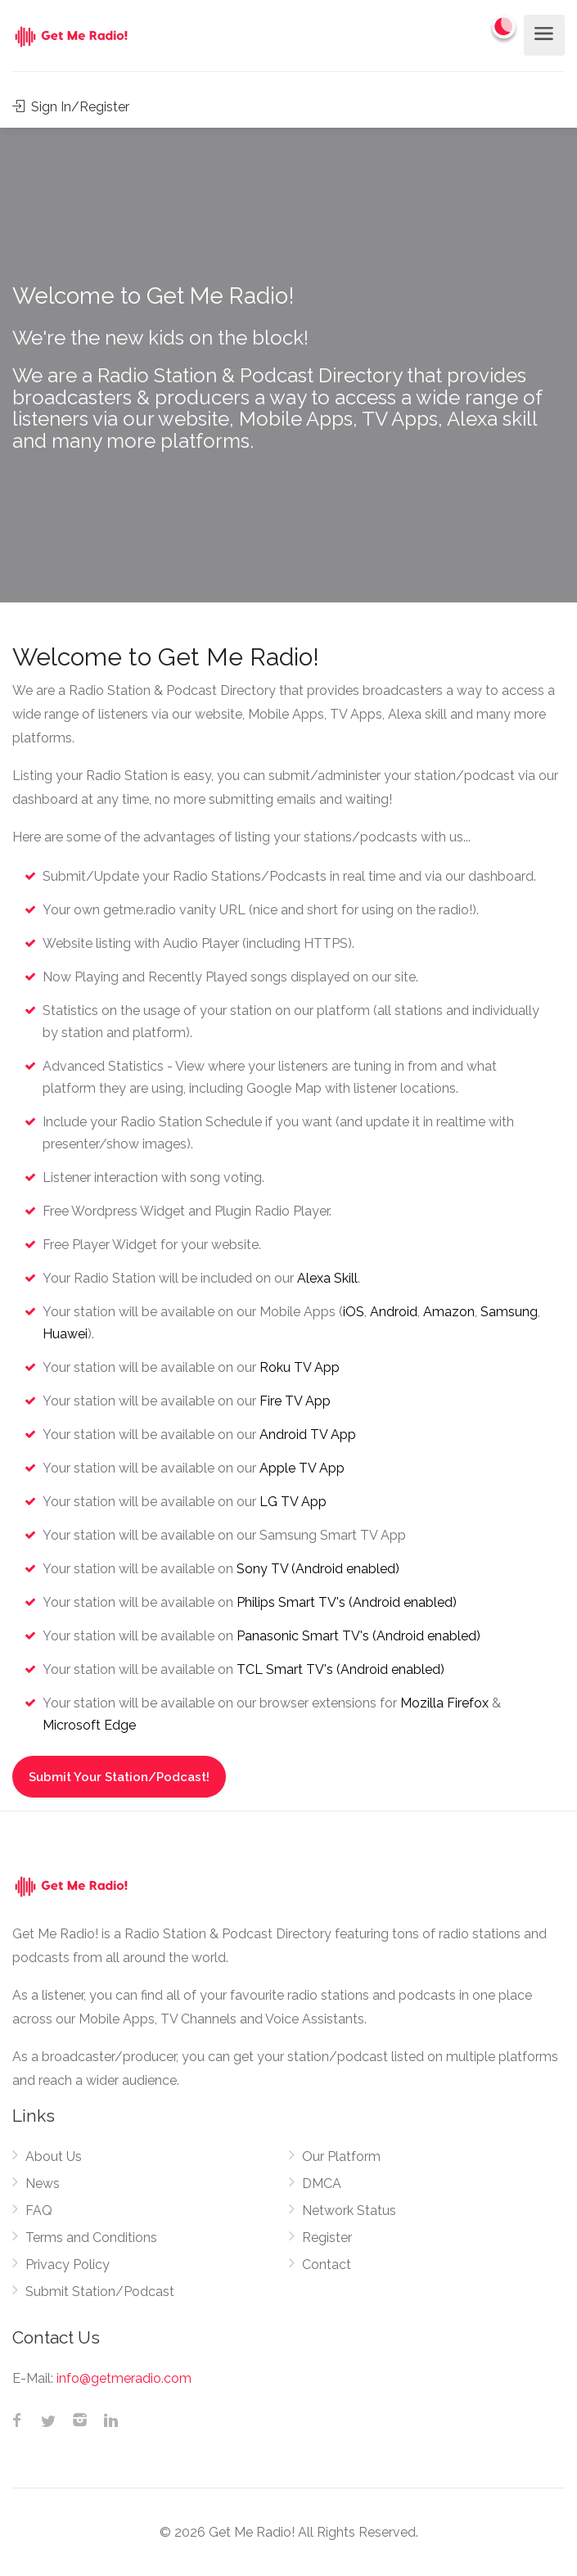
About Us (53, 2156)
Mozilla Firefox (444, 1703)
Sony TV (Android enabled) (318, 1569)
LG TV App (293, 1501)
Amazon (449, 1312)
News (42, 2183)
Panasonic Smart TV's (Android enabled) (358, 1636)
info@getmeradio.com (124, 2378)
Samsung (509, 1312)
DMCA (321, 2183)
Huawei (65, 1334)
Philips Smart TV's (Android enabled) (347, 1602)
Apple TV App (302, 1468)
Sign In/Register (70, 107)
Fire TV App (295, 1401)
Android (393, 1312)
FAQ (38, 2210)
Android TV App (307, 1434)
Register (327, 2237)
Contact (326, 2264)
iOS (353, 1312)
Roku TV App (299, 1367)
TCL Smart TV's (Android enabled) (340, 1669)
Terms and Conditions (91, 2237)
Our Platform (341, 2156)
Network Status (349, 2210)
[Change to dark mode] (504, 26)
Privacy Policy (67, 2264)
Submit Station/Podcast (99, 2291)
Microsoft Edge (89, 1725)
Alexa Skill (327, 1278)
